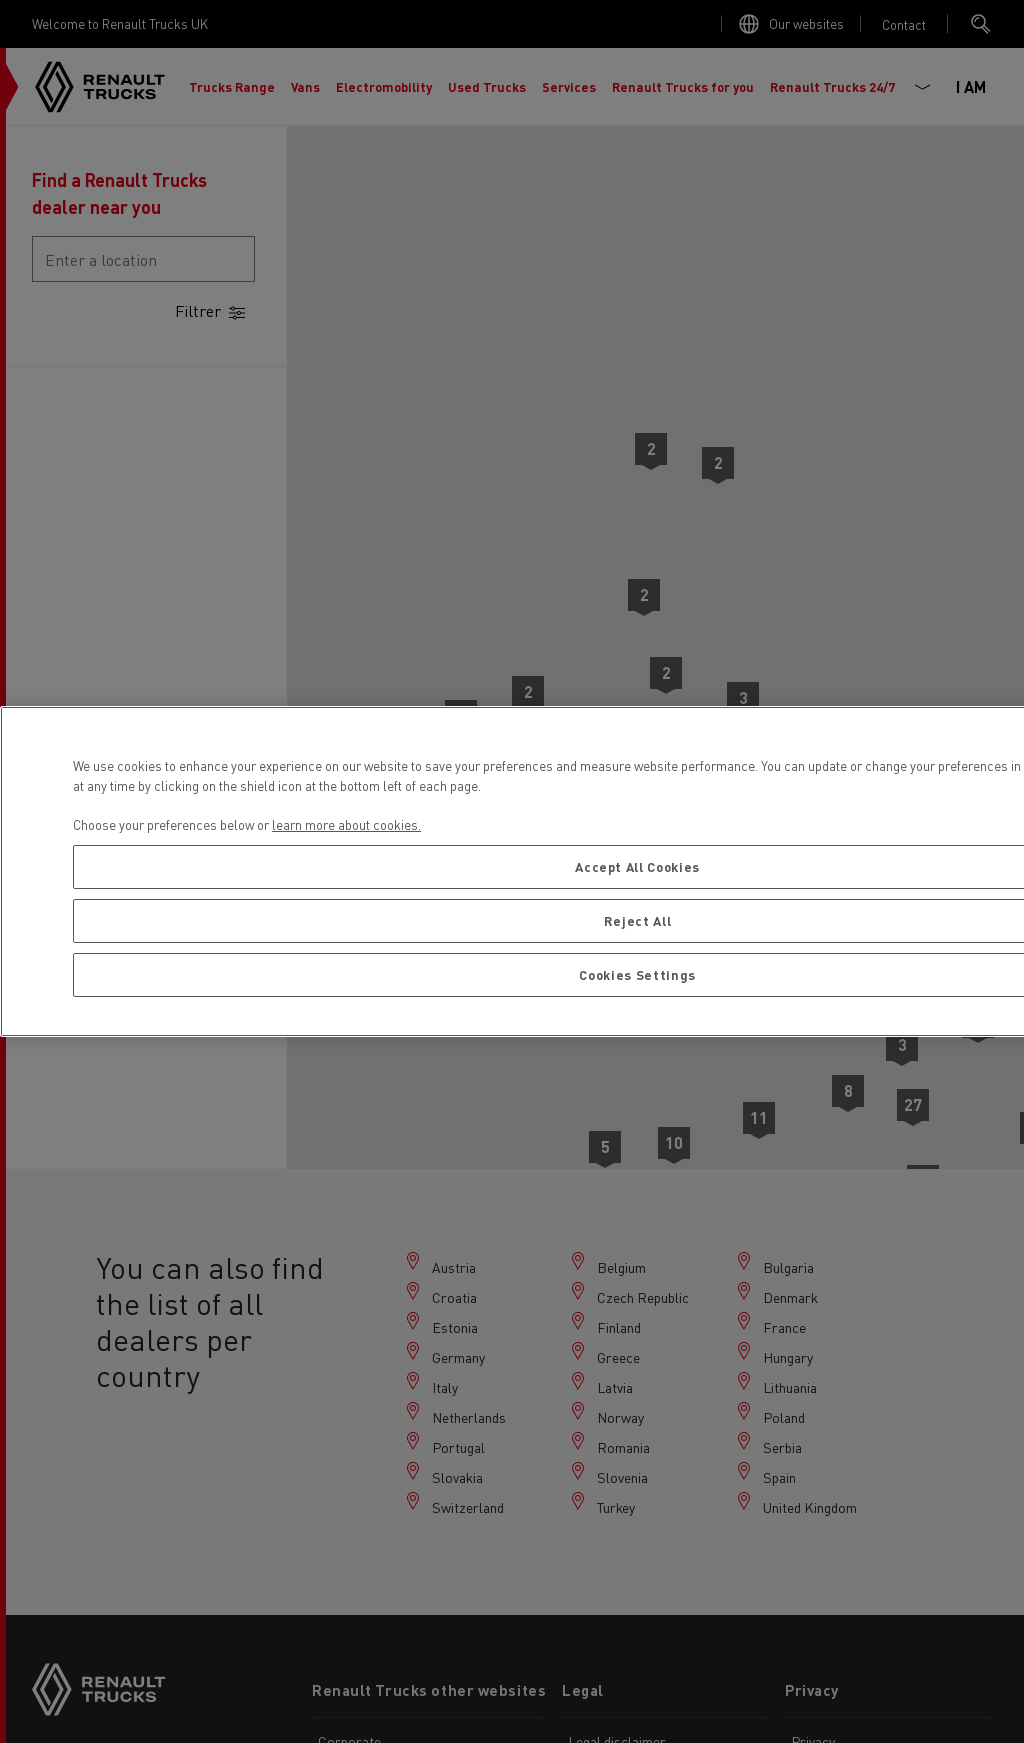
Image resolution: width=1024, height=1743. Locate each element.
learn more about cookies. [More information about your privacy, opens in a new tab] (346, 824)
